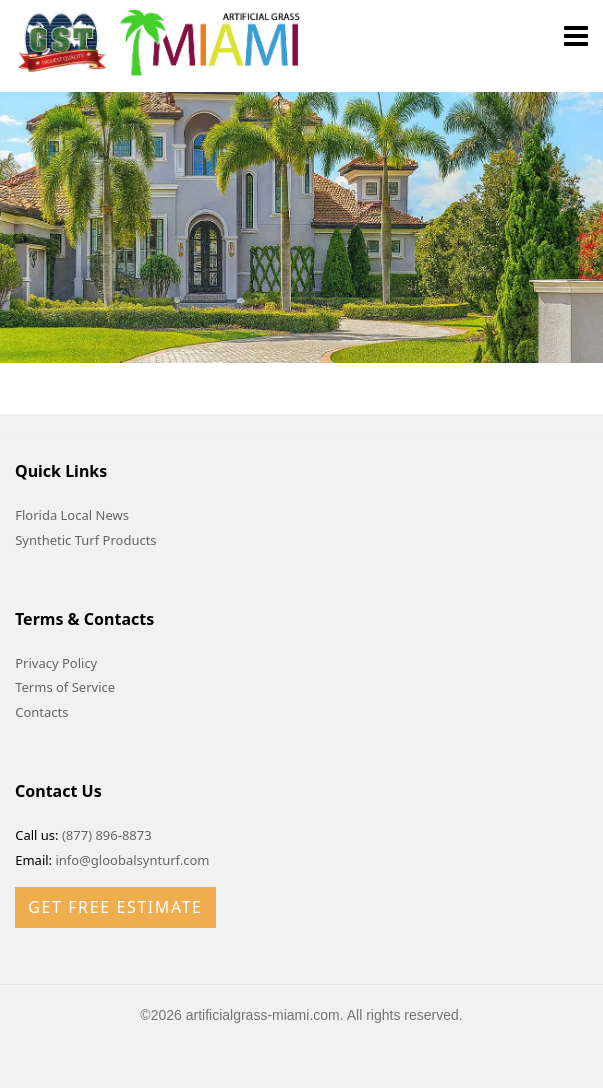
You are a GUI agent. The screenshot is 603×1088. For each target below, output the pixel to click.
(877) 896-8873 (107, 835)
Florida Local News (72, 515)
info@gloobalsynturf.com (132, 860)
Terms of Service (65, 687)
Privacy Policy (56, 663)
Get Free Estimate (115, 907)
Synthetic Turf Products (85, 540)
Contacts (41, 712)
